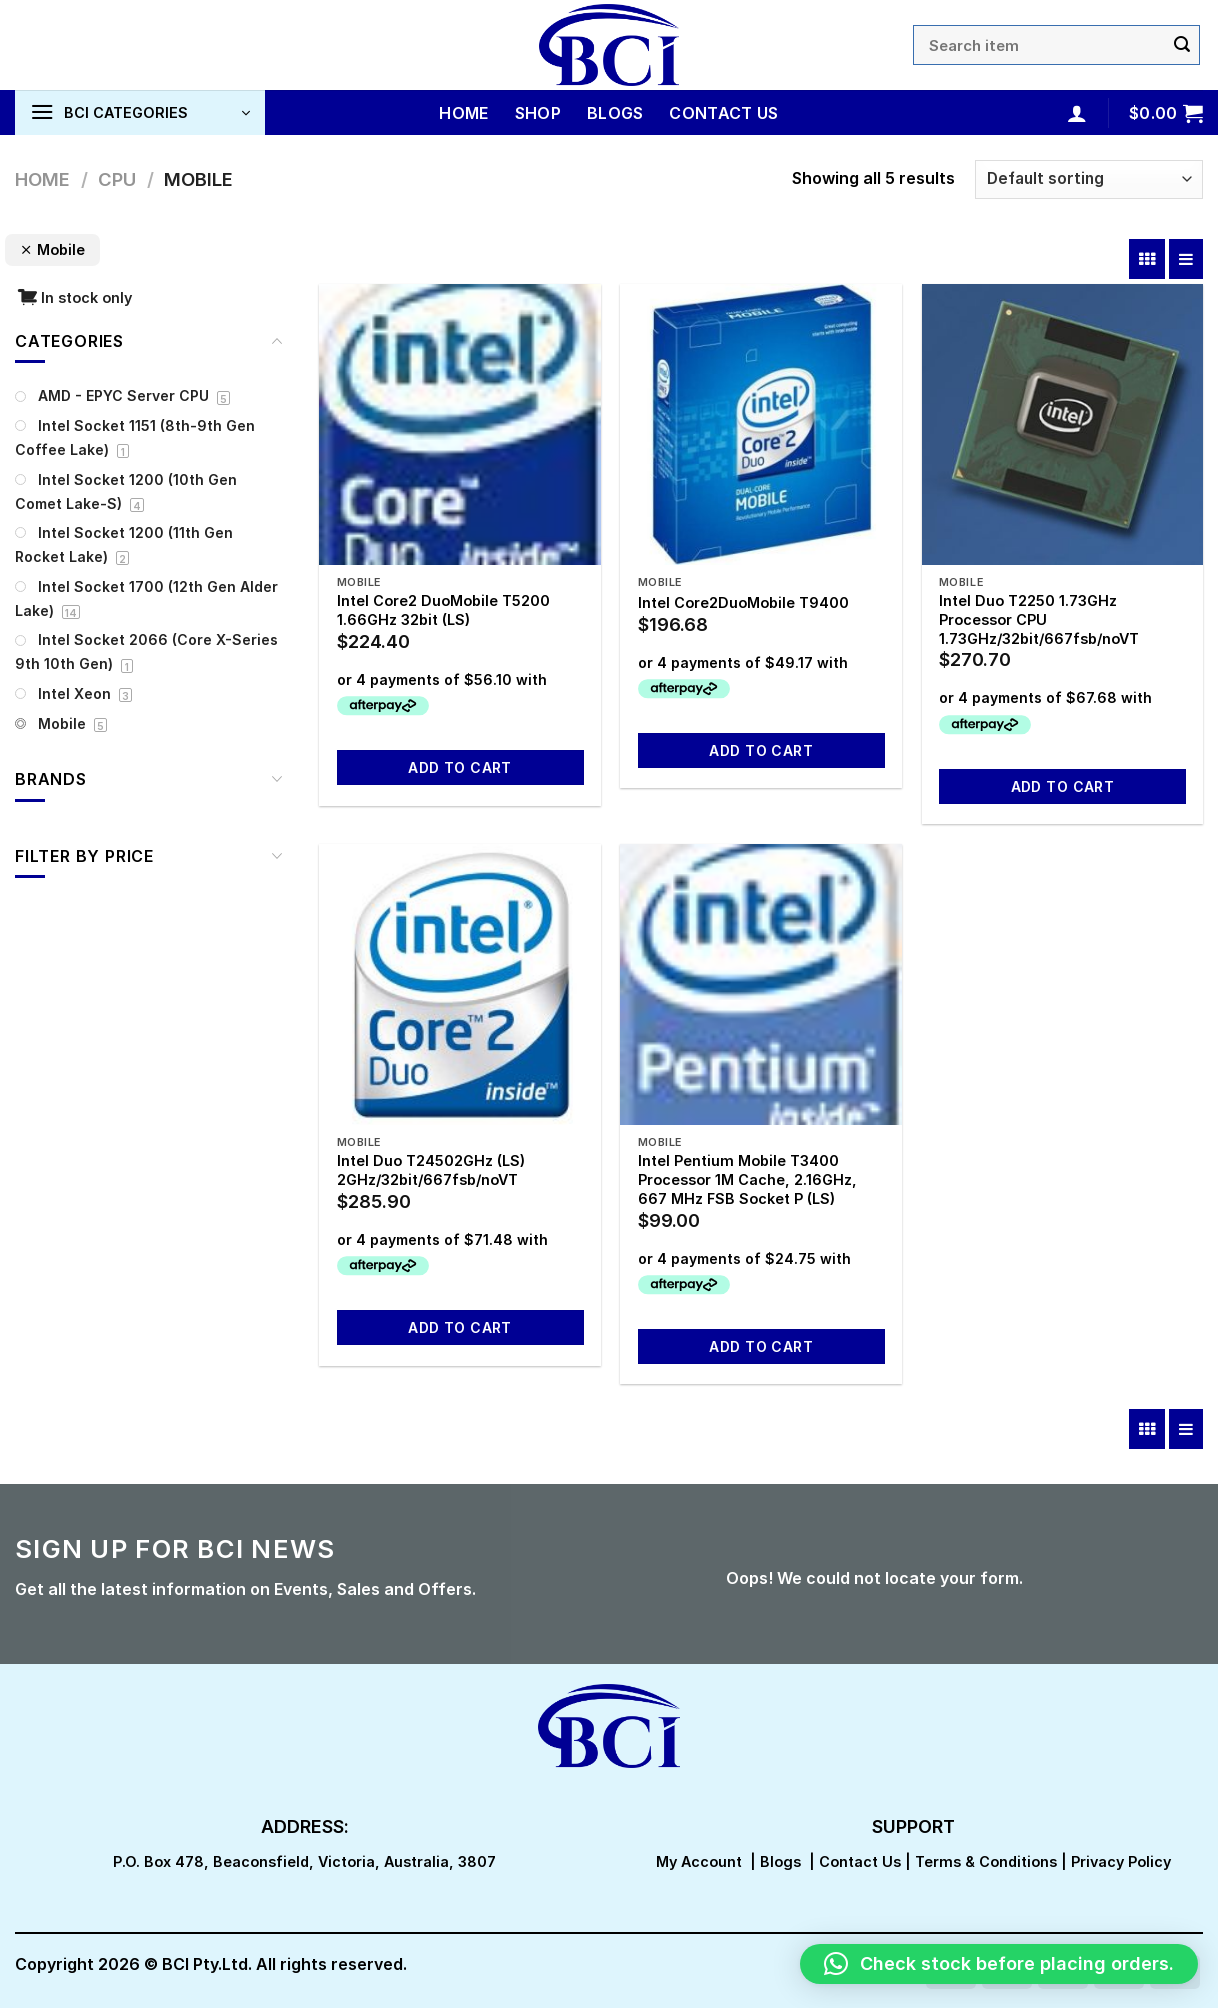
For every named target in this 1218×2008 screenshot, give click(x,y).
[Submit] (1182, 45)
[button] (999, 1964)
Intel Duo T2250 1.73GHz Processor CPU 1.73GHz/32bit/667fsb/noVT (1039, 619)
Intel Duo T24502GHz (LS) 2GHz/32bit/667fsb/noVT (431, 1170)
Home (463, 113)
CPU (117, 179)
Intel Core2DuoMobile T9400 (743, 602)
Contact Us (723, 113)
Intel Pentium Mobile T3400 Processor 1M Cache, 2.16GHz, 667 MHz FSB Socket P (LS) (747, 1179)
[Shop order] (1089, 179)
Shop (538, 113)
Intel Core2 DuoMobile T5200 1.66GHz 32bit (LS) (443, 610)
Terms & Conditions (986, 1861)
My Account (699, 1861)
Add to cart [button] (460, 767)
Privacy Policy (1121, 1861)
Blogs (615, 113)
